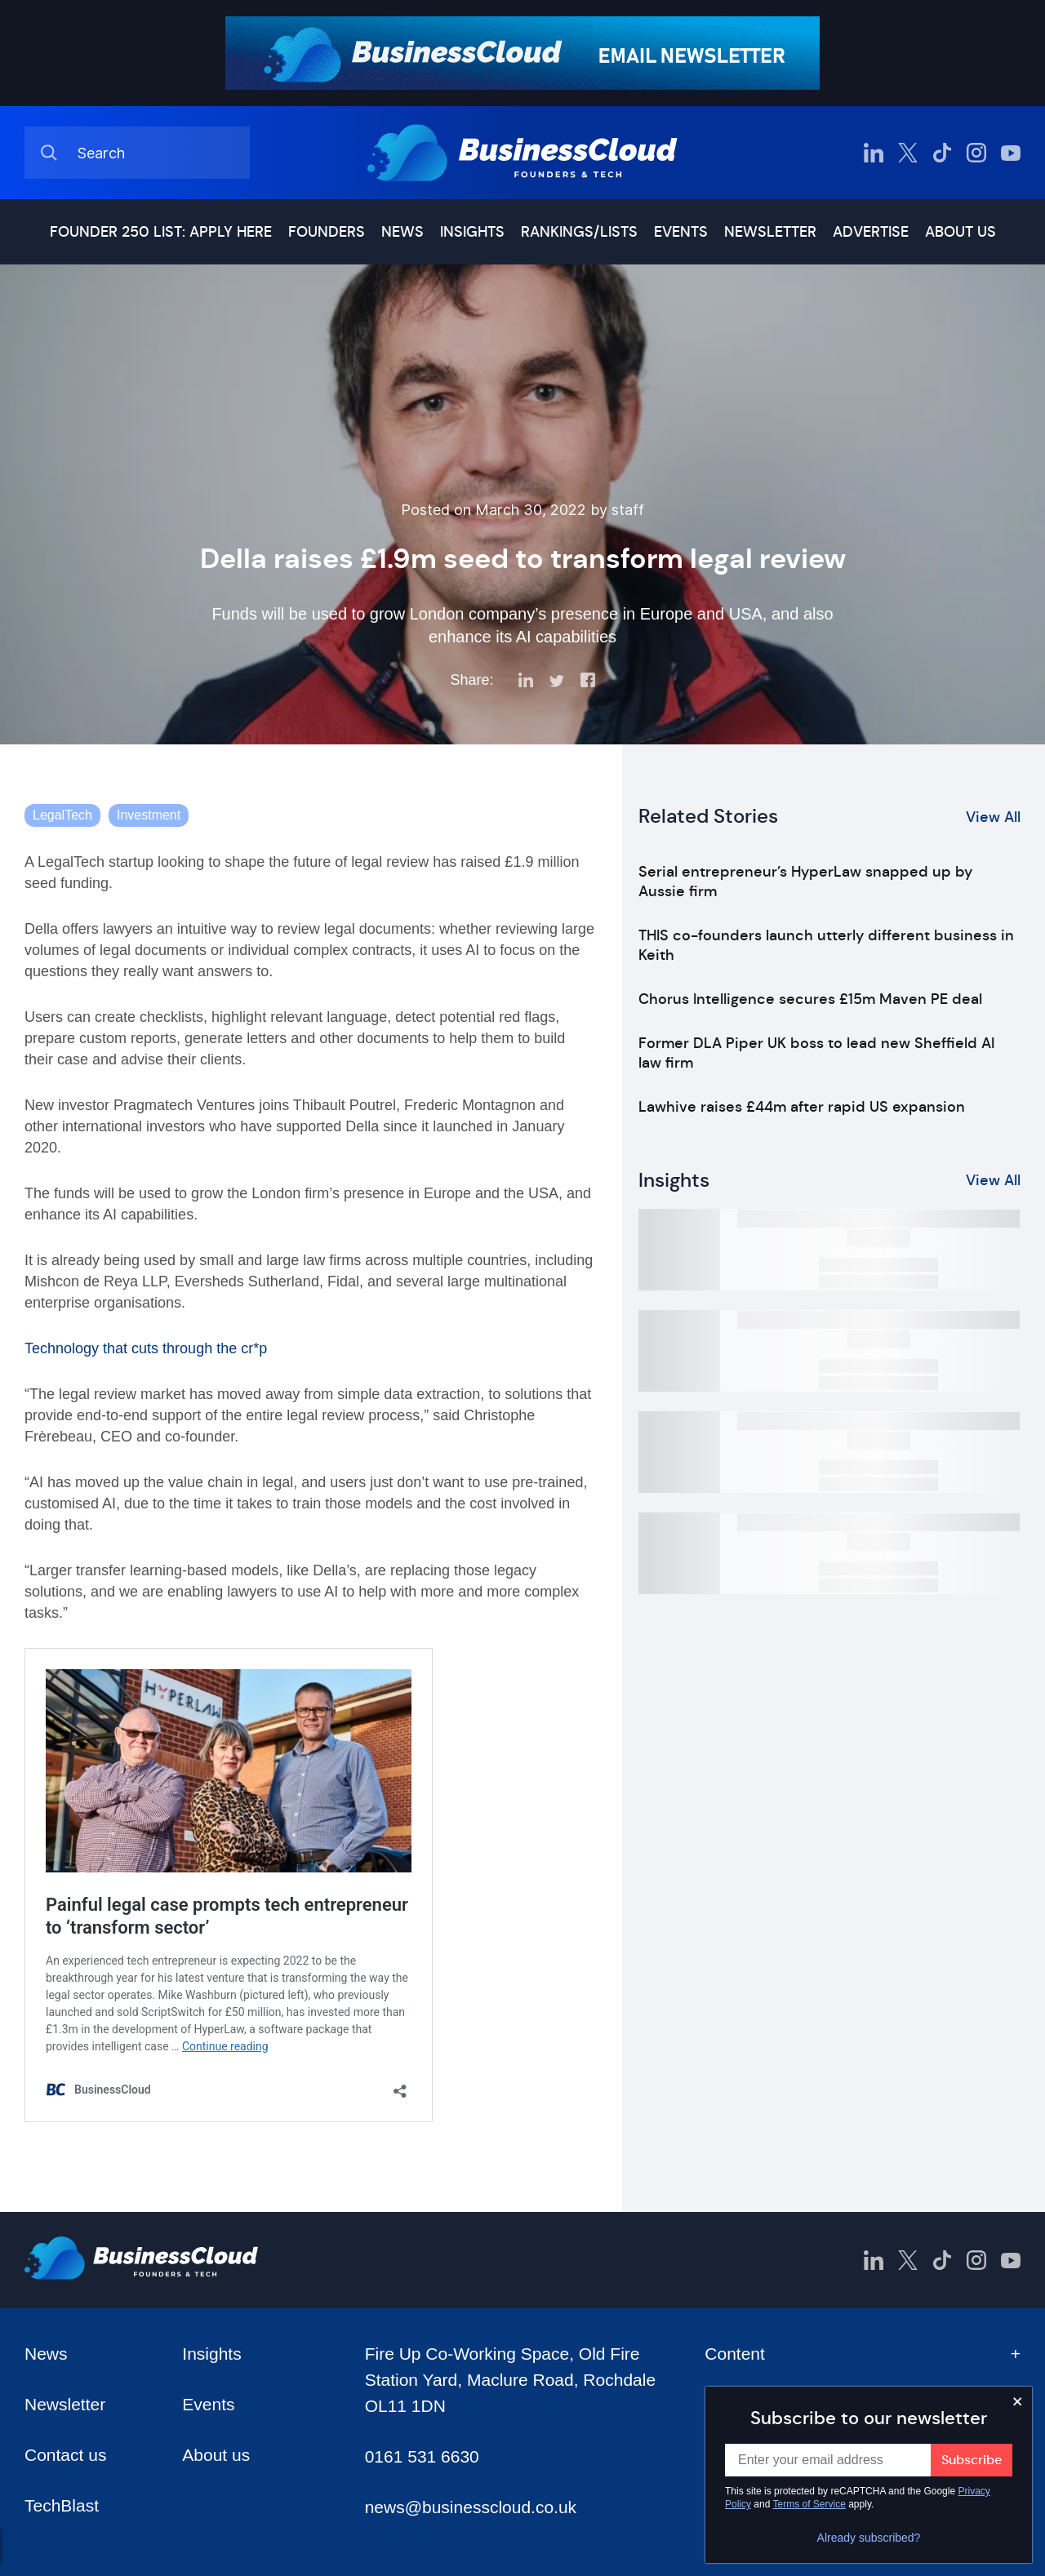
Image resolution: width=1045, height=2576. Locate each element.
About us (960, 232)
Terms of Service (809, 2504)
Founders (326, 232)
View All (993, 817)
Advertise (871, 232)
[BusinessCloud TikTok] (942, 152)
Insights (472, 232)
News (402, 232)
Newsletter (770, 232)
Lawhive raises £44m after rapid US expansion (801, 1107)
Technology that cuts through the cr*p (145, 1348)
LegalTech (62, 815)
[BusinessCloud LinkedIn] (873, 152)
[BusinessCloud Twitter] (908, 152)
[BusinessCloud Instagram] (976, 152)
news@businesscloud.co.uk (470, 2507)
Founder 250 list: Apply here (161, 232)
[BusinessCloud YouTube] (1011, 152)
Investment (148, 815)
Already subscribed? (869, 2537)
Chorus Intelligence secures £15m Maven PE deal (810, 999)
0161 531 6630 (422, 2456)
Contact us (65, 2454)
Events (681, 232)
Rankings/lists (579, 232)
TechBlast (61, 2505)
